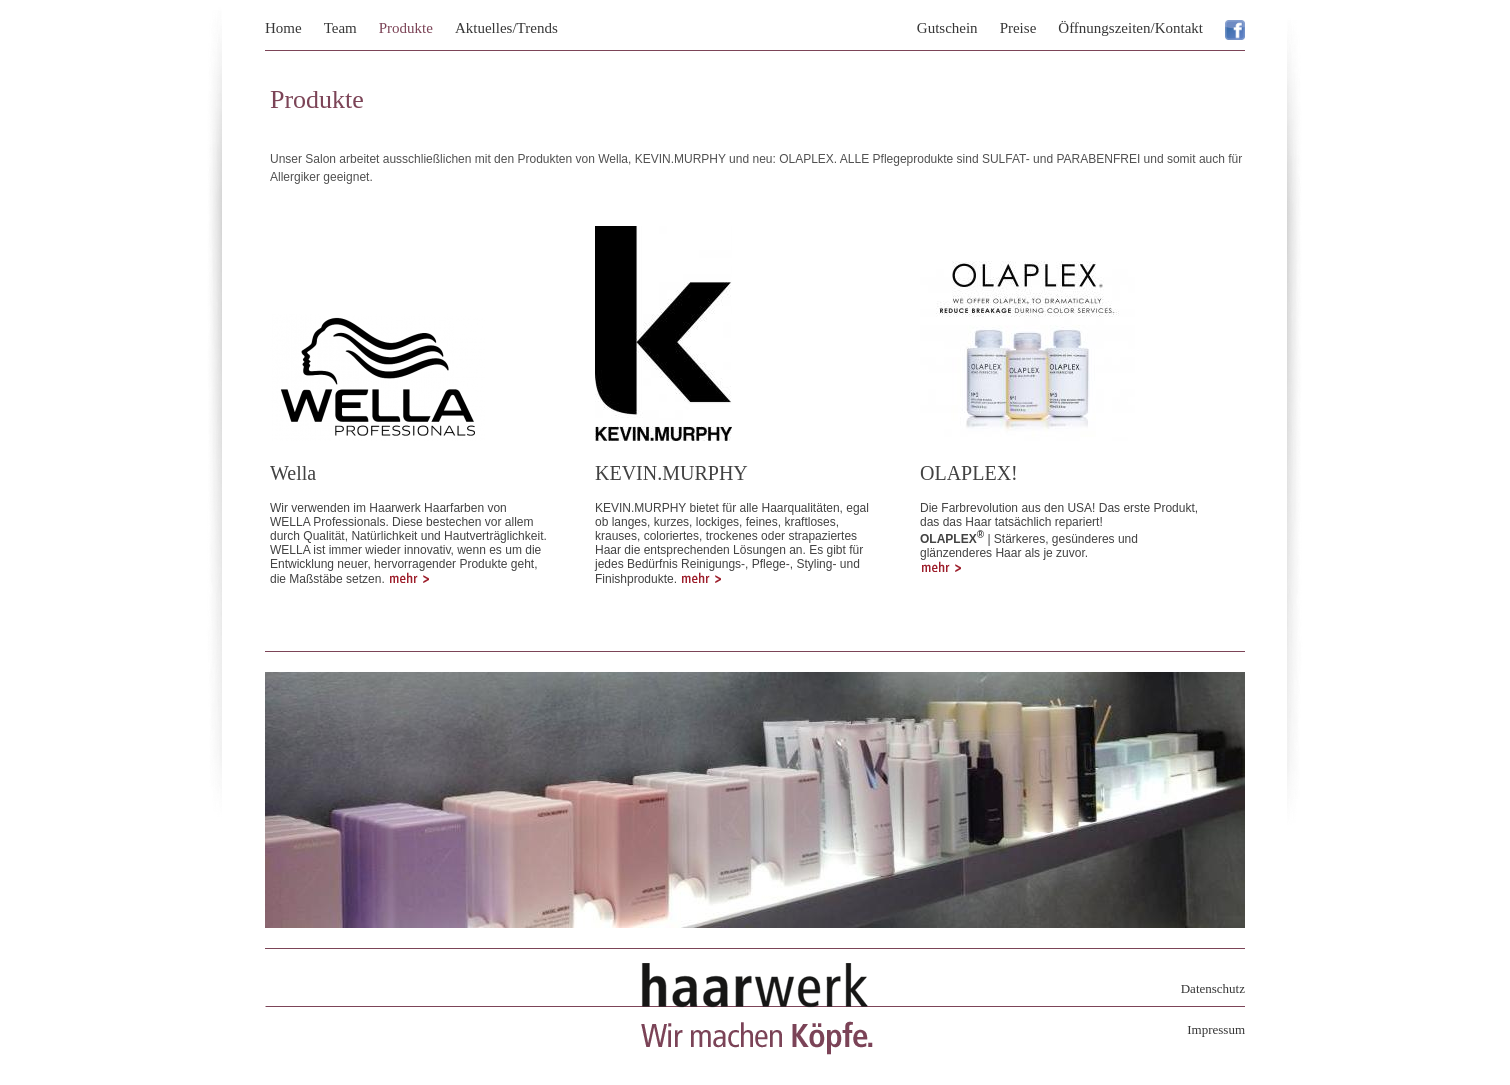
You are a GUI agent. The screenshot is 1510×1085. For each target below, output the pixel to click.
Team (340, 28)
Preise (1018, 28)
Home (283, 28)
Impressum (1216, 1029)
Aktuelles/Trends (506, 28)
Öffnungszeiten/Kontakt (1130, 28)
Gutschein (947, 28)
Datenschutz (1213, 988)
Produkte (406, 28)
